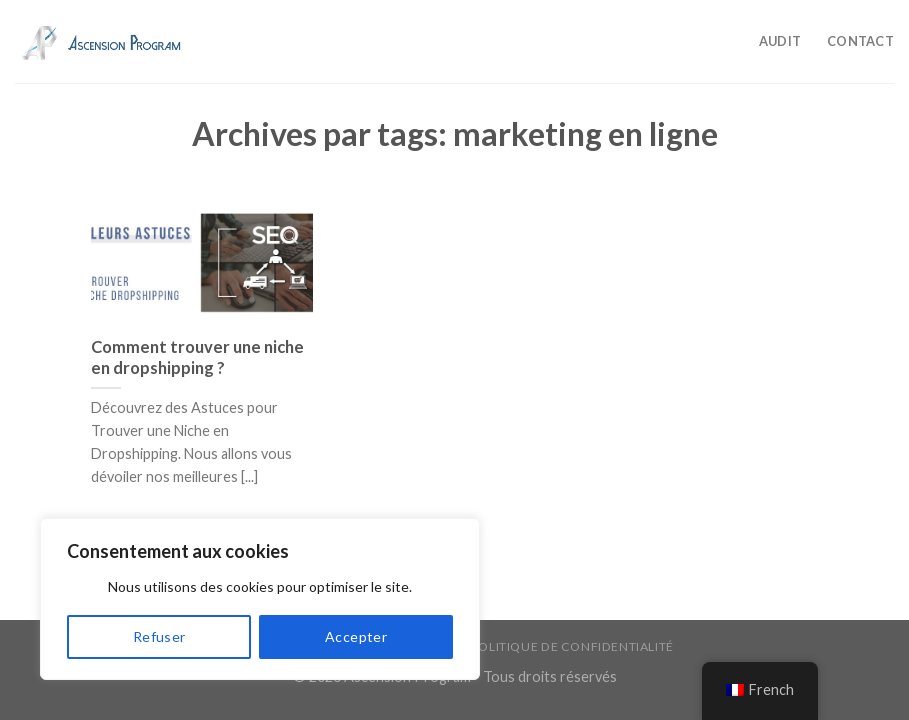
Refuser (159, 636)
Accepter (356, 636)
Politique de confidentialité (572, 646)
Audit (780, 41)
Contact (860, 41)
